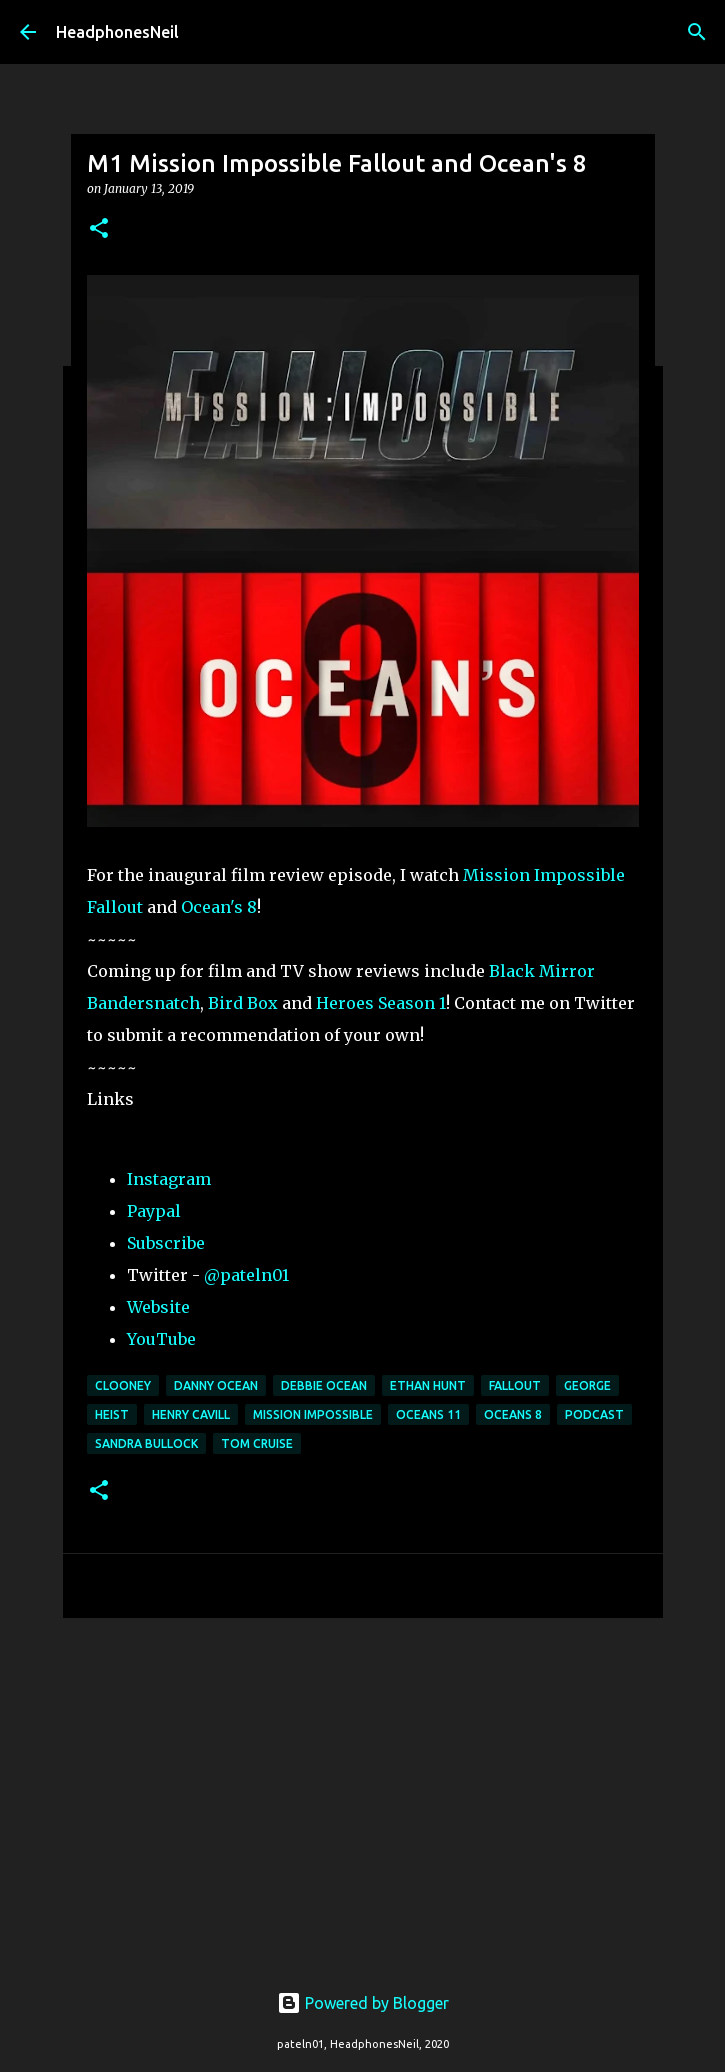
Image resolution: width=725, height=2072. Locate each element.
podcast (594, 1414)
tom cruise (257, 1443)
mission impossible (313, 1414)
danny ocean (216, 1385)
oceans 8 (513, 1414)
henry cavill (191, 1414)
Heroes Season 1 (381, 1003)
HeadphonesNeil (117, 32)
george (587, 1385)
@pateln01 (246, 1275)
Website (158, 1307)
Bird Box (243, 1003)
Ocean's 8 (219, 907)
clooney (123, 1385)
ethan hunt (428, 1385)
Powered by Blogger (363, 2003)
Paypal (154, 1211)
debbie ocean (324, 1385)
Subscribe (166, 1243)
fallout (515, 1385)
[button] (99, 229)
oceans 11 (428, 1414)
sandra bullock (146, 1443)
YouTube (161, 1339)
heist (112, 1414)
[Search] (697, 32)
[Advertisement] (363, 1788)
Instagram (169, 1179)
